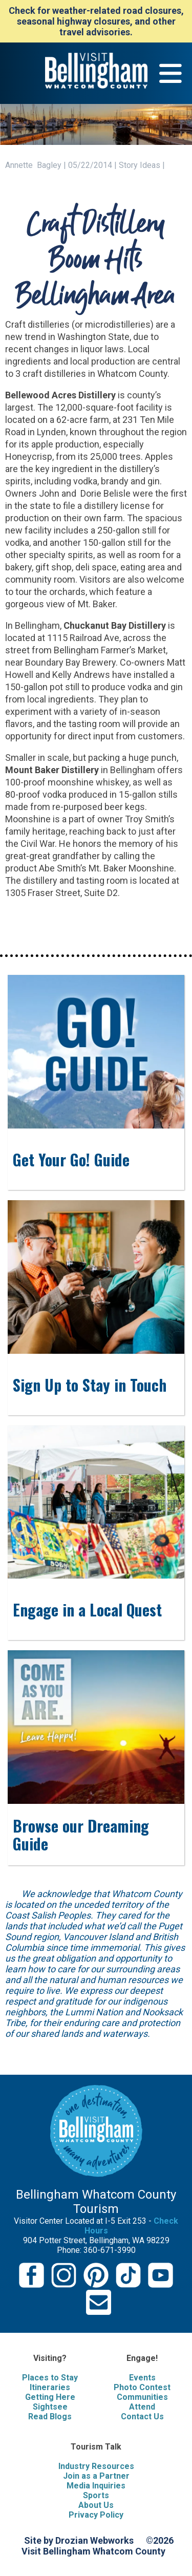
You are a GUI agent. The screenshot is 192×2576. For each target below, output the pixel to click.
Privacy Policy (96, 2515)
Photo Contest (142, 2387)
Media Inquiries (96, 2485)
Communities (142, 2397)
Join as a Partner (96, 2476)
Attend (142, 2407)
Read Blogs (50, 2416)
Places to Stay (50, 2377)
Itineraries (50, 2387)
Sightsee (50, 2407)
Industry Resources (96, 2466)
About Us (96, 2505)
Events (142, 2377)
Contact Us (142, 2416)
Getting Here (50, 2397)
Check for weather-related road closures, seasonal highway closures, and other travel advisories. (96, 21)
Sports (96, 2495)
